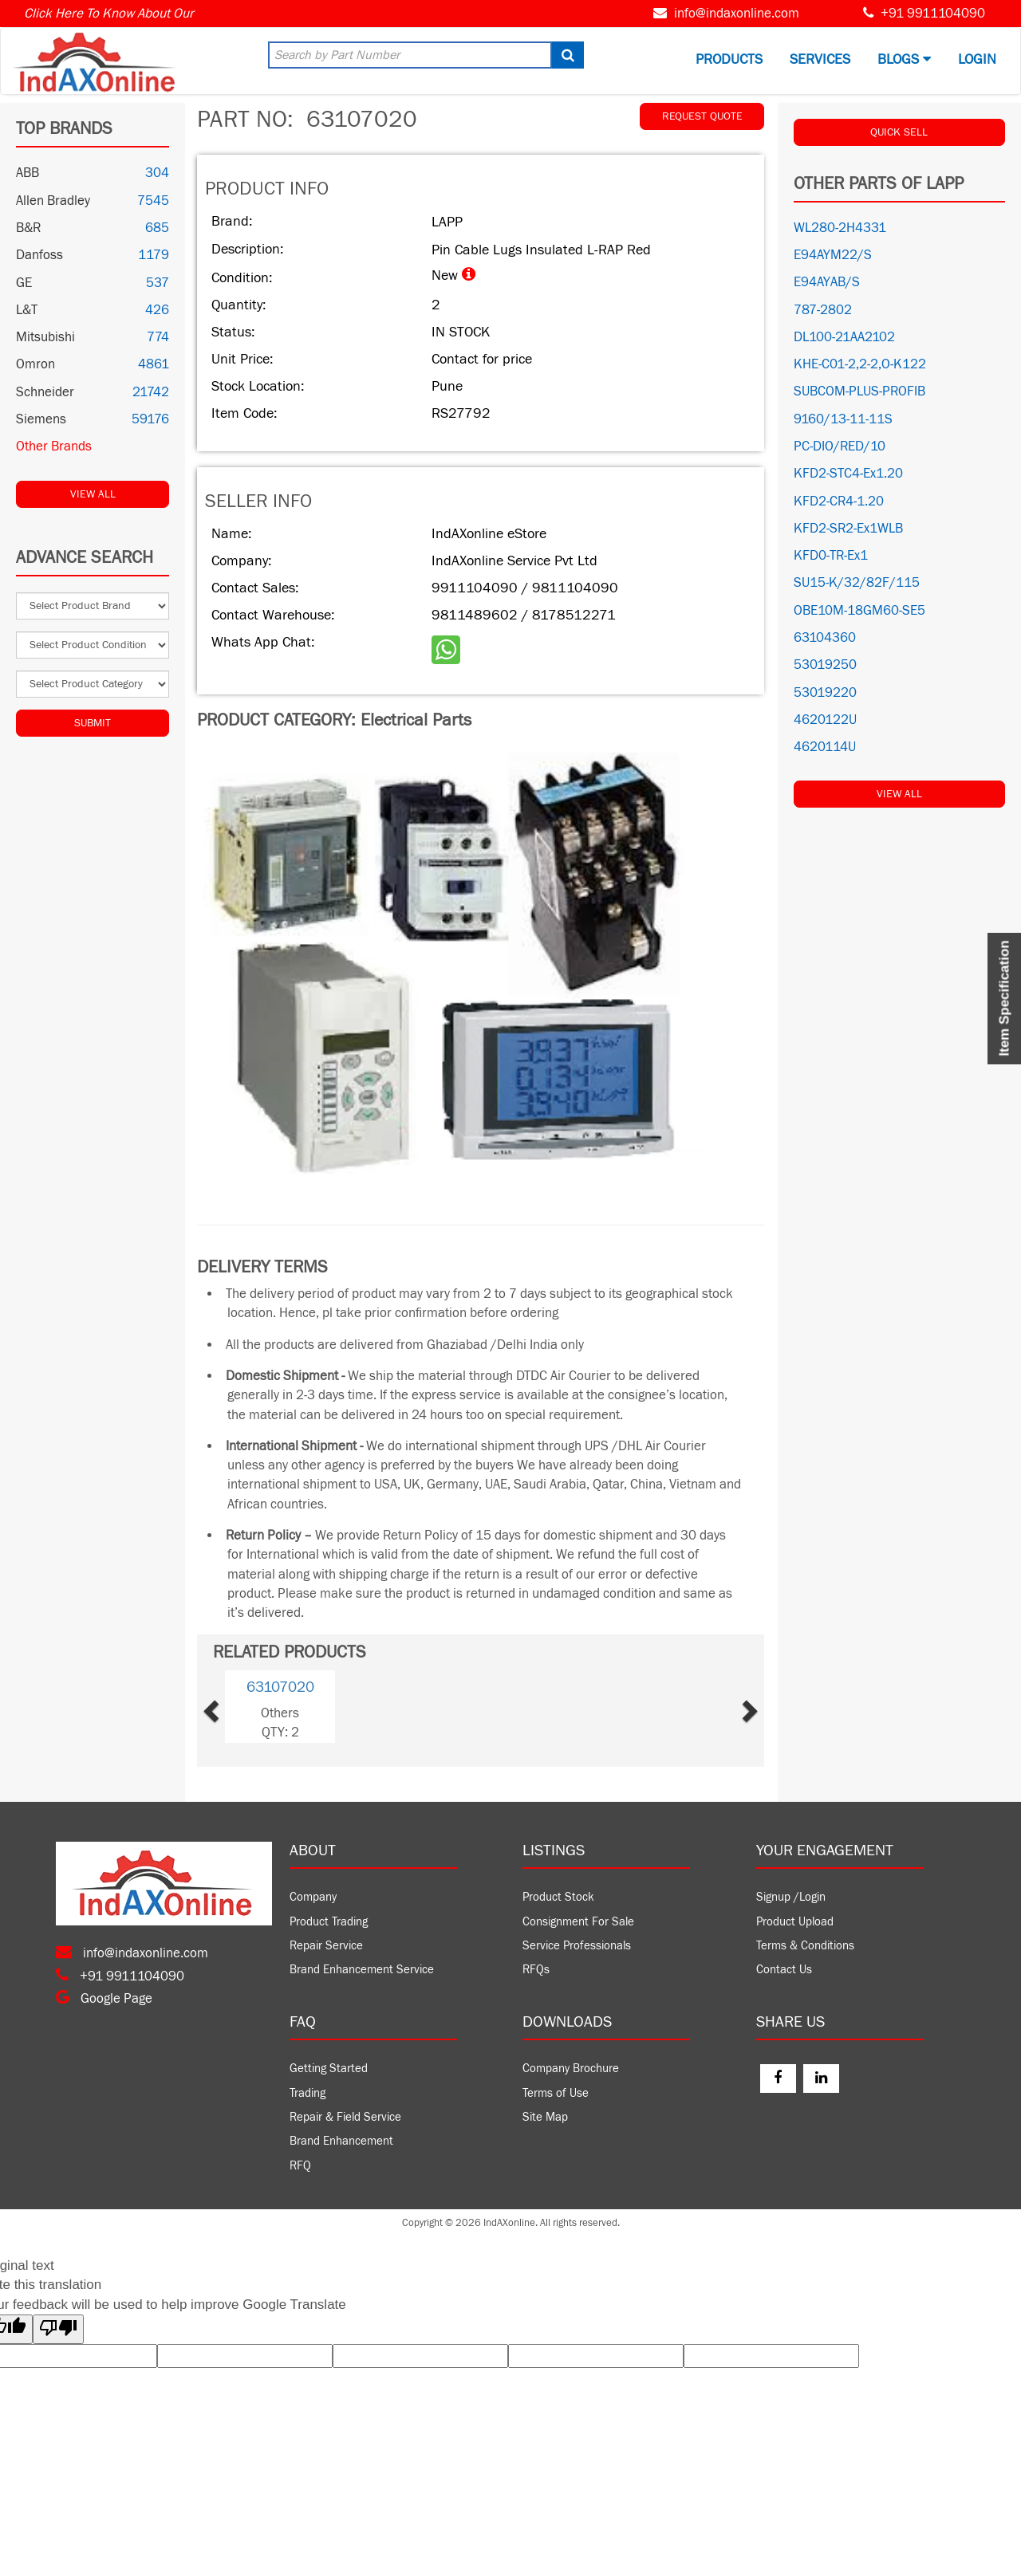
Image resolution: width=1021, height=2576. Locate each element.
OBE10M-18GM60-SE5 (859, 611)
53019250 (825, 665)
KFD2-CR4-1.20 (839, 501)
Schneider (45, 392)
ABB (27, 173)
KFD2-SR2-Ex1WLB (848, 529)
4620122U (825, 720)
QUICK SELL (899, 132)
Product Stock (558, 1897)
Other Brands (54, 446)
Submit (92, 723)
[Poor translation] (58, 2329)
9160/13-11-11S (843, 419)
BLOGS (904, 59)
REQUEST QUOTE (702, 116)
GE (24, 283)
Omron (35, 364)
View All (93, 494)
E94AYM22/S (833, 255)
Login (977, 59)
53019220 (825, 693)
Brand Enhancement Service (362, 1969)
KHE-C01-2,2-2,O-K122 (860, 364)
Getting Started (329, 2068)
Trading (307, 2093)
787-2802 (823, 310)
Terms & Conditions (805, 1946)
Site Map (545, 2117)
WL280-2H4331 (840, 228)
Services (820, 59)
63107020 (280, 1687)
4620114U (825, 747)
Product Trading (329, 1922)
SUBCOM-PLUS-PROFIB (859, 391)
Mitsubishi (45, 337)
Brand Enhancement (341, 2141)
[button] (235, 1706)
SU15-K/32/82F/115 (857, 583)
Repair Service (326, 1946)
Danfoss (39, 255)
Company (313, 1897)
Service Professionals (576, 1946)
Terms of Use (555, 2093)
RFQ (300, 2166)
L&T (26, 310)
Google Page (104, 1999)
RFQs (536, 1969)
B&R (28, 228)
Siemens (41, 419)
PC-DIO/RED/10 (839, 446)
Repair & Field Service (345, 2117)
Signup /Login (791, 1897)
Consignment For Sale (578, 1922)
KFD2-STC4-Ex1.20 (848, 474)
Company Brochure (570, 2068)
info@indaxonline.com (736, 14)
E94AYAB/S (827, 282)
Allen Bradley (53, 201)
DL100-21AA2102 (844, 337)
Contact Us (784, 1969)
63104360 (825, 638)
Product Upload (795, 1922)
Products (729, 59)
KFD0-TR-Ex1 (831, 556)
